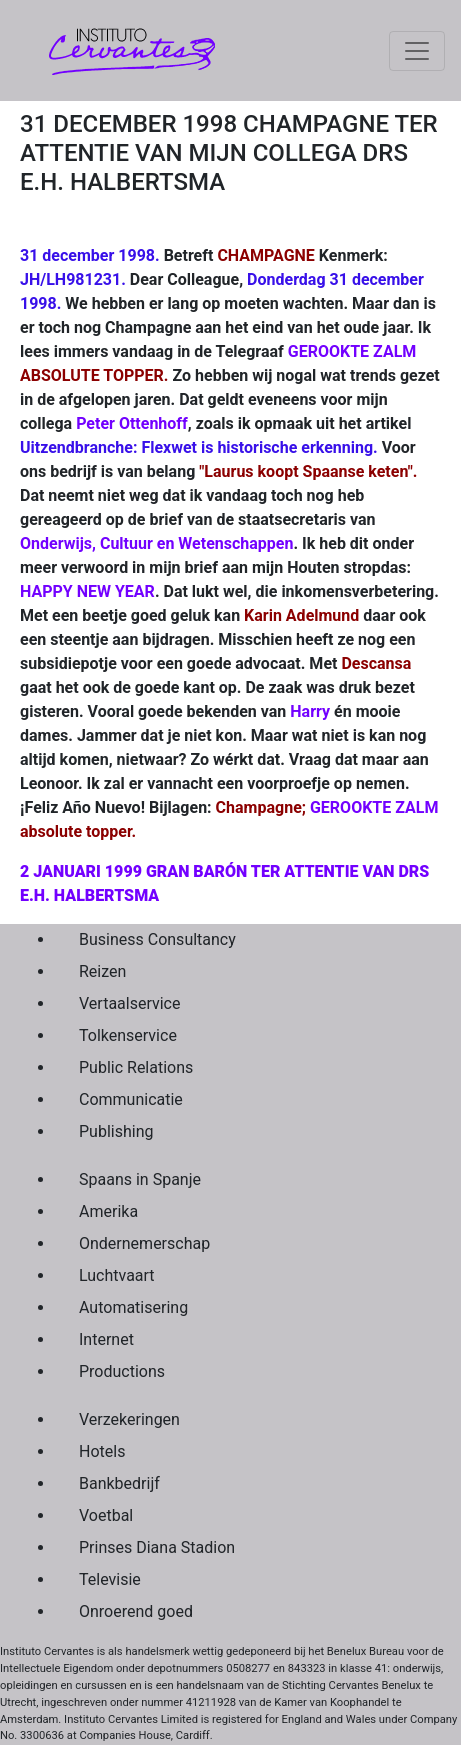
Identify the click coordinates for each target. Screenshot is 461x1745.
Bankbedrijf (119, 1483)
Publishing (116, 1131)
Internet (106, 1339)
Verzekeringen (129, 1419)
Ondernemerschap (144, 1243)
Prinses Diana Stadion (157, 1547)
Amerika (108, 1211)
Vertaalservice (129, 1003)
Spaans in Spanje (140, 1179)
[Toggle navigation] (417, 51)
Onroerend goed (136, 1611)
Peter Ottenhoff (132, 423)
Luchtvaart (117, 1275)
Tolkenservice (128, 1035)
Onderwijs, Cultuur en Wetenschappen (156, 543)
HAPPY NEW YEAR (87, 591)
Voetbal (106, 1515)
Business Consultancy (157, 939)
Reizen (102, 971)
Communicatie (131, 1099)
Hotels (102, 1451)
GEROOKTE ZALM (352, 351)
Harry (310, 711)
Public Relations (136, 1067)
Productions (122, 1371)
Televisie (110, 1579)
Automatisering (133, 1307)
